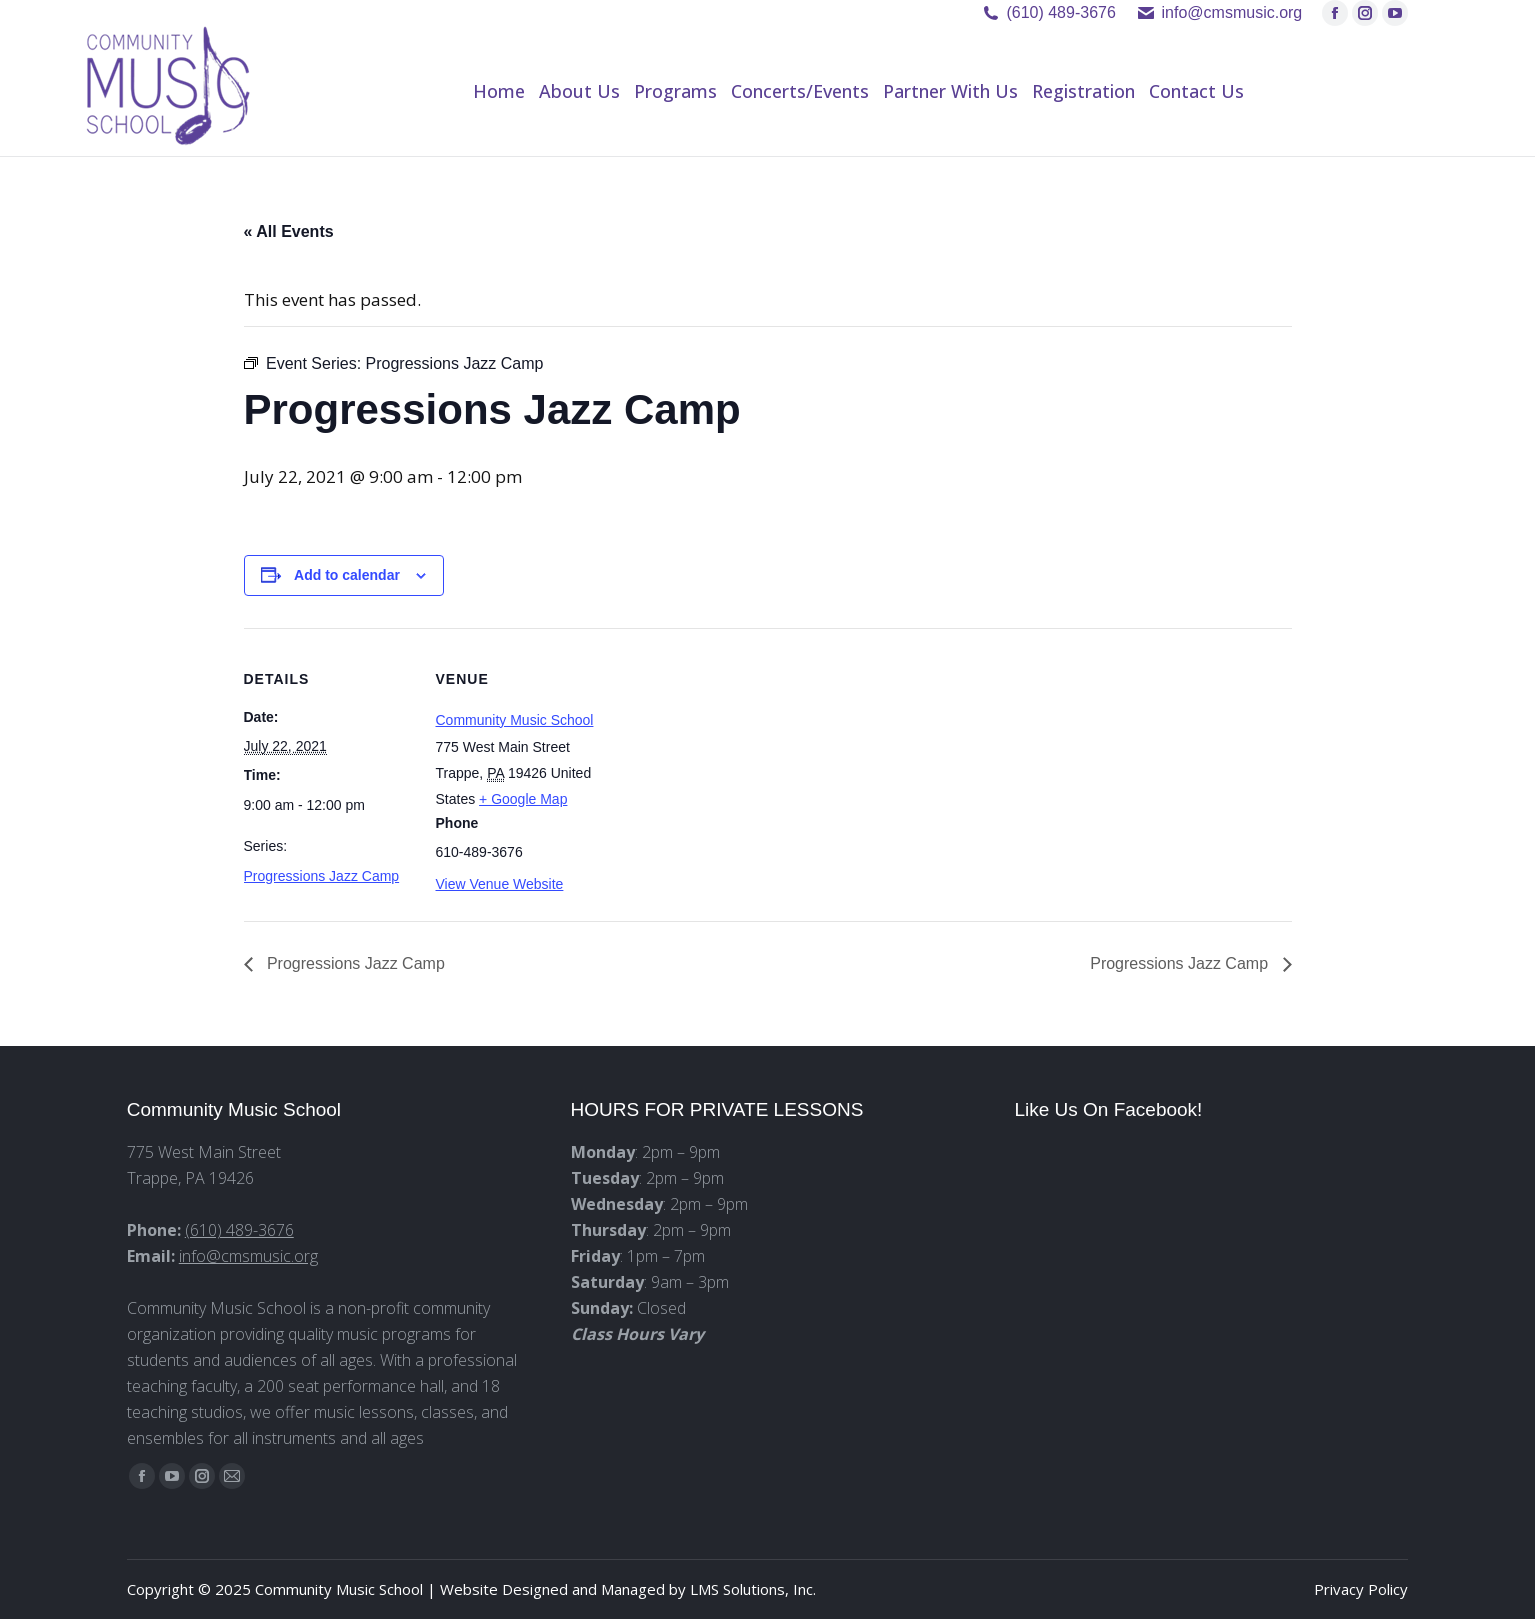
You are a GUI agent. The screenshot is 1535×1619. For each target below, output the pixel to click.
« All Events (289, 231)
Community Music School (515, 720)
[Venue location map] (733, 766)
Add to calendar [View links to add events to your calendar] (347, 575)
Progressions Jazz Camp (322, 876)
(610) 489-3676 (1060, 12)
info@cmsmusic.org (248, 1256)
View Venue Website (500, 884)
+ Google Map (523, 799)
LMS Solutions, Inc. (753, 1589)
